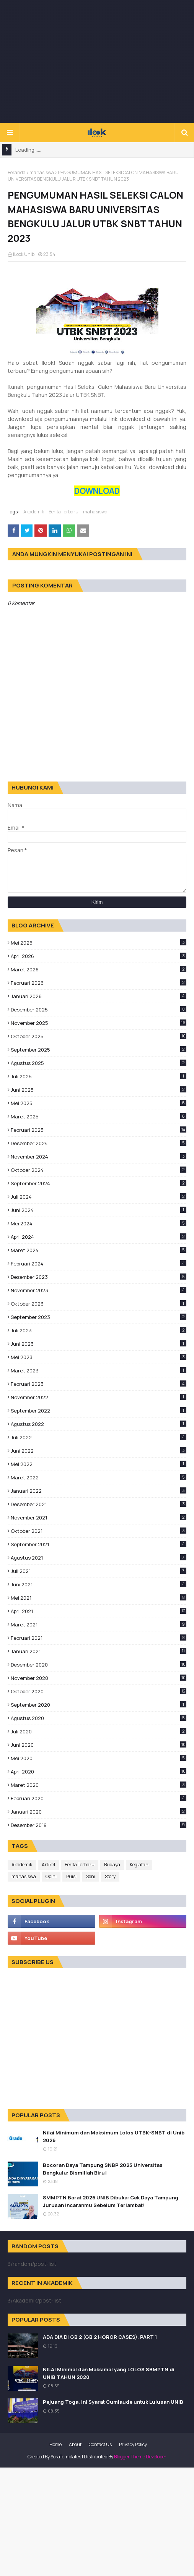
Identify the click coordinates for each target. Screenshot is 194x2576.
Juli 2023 (98, 1330)
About (75, 2444)
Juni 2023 (98, 1343)
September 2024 (98, 1183)
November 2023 (98, 1290)
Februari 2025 (98, 1129)
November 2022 (98, 1397)
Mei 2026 (98, 942)
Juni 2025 (98, 1089)
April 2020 (98, 1771)
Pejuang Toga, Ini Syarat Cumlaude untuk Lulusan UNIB (113, 2401)
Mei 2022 (98, 1464)
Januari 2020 (98, 1811)
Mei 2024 (98, 1223)
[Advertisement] (101, 61)
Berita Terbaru (63, 511)
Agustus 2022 (98, 1424)
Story (110, 1876)
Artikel (48, 1864)
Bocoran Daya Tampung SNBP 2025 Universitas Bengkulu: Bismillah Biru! (103, 2169)
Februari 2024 (98, 1263)
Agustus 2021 (98, 1557)
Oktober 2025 (98, 1036)
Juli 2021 (98, 1571)
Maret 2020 (98, 1785)
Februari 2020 (98, 1798)
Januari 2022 (98, 1490)
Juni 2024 (98, 1210)
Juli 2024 (98, 1196)
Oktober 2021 (98, 1530)
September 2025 (98, 1049)
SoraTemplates (66, 2456)
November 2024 (98, 1156)
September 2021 (98, 1544)
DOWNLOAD (97, 490)
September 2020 (98, 1704)
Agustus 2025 (98, 1063)
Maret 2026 (98, 969)
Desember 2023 (98, 1276)
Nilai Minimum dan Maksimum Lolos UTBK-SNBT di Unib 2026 (113, 2136)
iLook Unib (23, 254)
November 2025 (98, 1022)
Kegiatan (139, 1864)
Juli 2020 (98, 1731)
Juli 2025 (98, 1076)
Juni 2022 (98, 1450)
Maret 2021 (98, 1624)
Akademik (33, 511)
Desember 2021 (98, 1504)
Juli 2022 (98, 1437)
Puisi (71, 1876)
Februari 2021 (98, 1637)
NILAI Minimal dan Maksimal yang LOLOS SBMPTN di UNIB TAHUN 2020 (108, 2373)
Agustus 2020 (98, 1718)
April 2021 (98, 1611)
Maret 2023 (98, 1370)
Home (55, 2444)
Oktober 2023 (98, 1303)
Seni (90, 1876)
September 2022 (98, 1410)
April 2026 (98, 956)
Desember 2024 (98, 1143)
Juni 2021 (98, 1584)
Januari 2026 (98, 996)
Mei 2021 (98, 1597)
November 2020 (98, 1678)
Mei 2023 (98, 1357)
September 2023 (98, 1317)
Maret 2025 (98, 1116)
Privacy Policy (133, 2444)
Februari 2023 (98, 1383)
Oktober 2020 (98, 1691)
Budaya (112, 1864)
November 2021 (98, 1517)
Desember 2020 (98, 1664)
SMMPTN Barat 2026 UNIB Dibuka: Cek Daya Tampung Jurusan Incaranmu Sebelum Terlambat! (110, 2201)
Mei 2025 (98, 1103)
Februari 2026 (98, 982)
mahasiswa (41, 172)
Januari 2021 (98, 1651)
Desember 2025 (98, 1009)
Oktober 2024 (98, 1170)
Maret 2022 (98, 1477)
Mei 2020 (98, 1758)
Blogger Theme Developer (140, 2456)
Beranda (17, 172)
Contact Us (100, 2444)
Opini (51, 1876)
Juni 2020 (98, 1744)
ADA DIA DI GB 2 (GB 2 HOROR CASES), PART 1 (100, 2336)
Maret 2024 (98, 1250)
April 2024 (98, 1236)
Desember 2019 (98, 1825)
